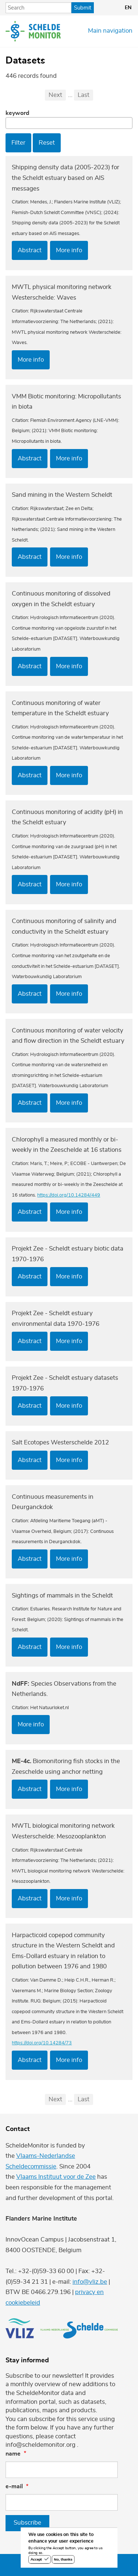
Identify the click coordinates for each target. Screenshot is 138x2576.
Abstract (30, 250)
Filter (18, 143)
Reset (47, 143)
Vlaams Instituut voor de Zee (56, 2177)
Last (83, 95)
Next (55, 95)
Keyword (17, 113)
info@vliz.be (89, 2282)
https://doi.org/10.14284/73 (42, 2042)
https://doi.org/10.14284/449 (68, 1195)
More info (69, 250)
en (128, 7)
